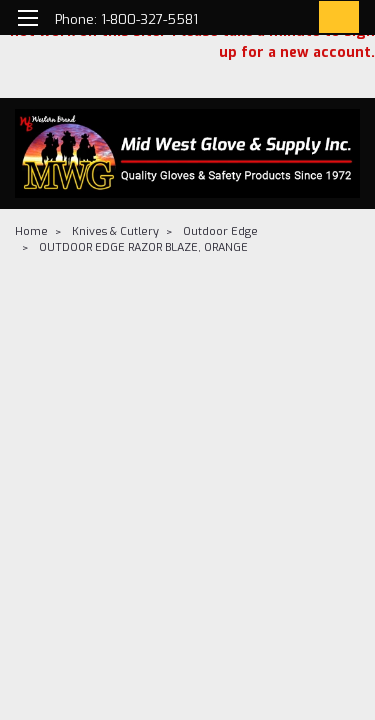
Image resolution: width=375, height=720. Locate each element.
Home (31, 231)
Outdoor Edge (220, 231)
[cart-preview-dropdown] (334, 17)
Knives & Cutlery (115, 231)
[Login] (292, 20)
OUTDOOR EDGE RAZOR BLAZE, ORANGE (143, 247)
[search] (252, 20)
